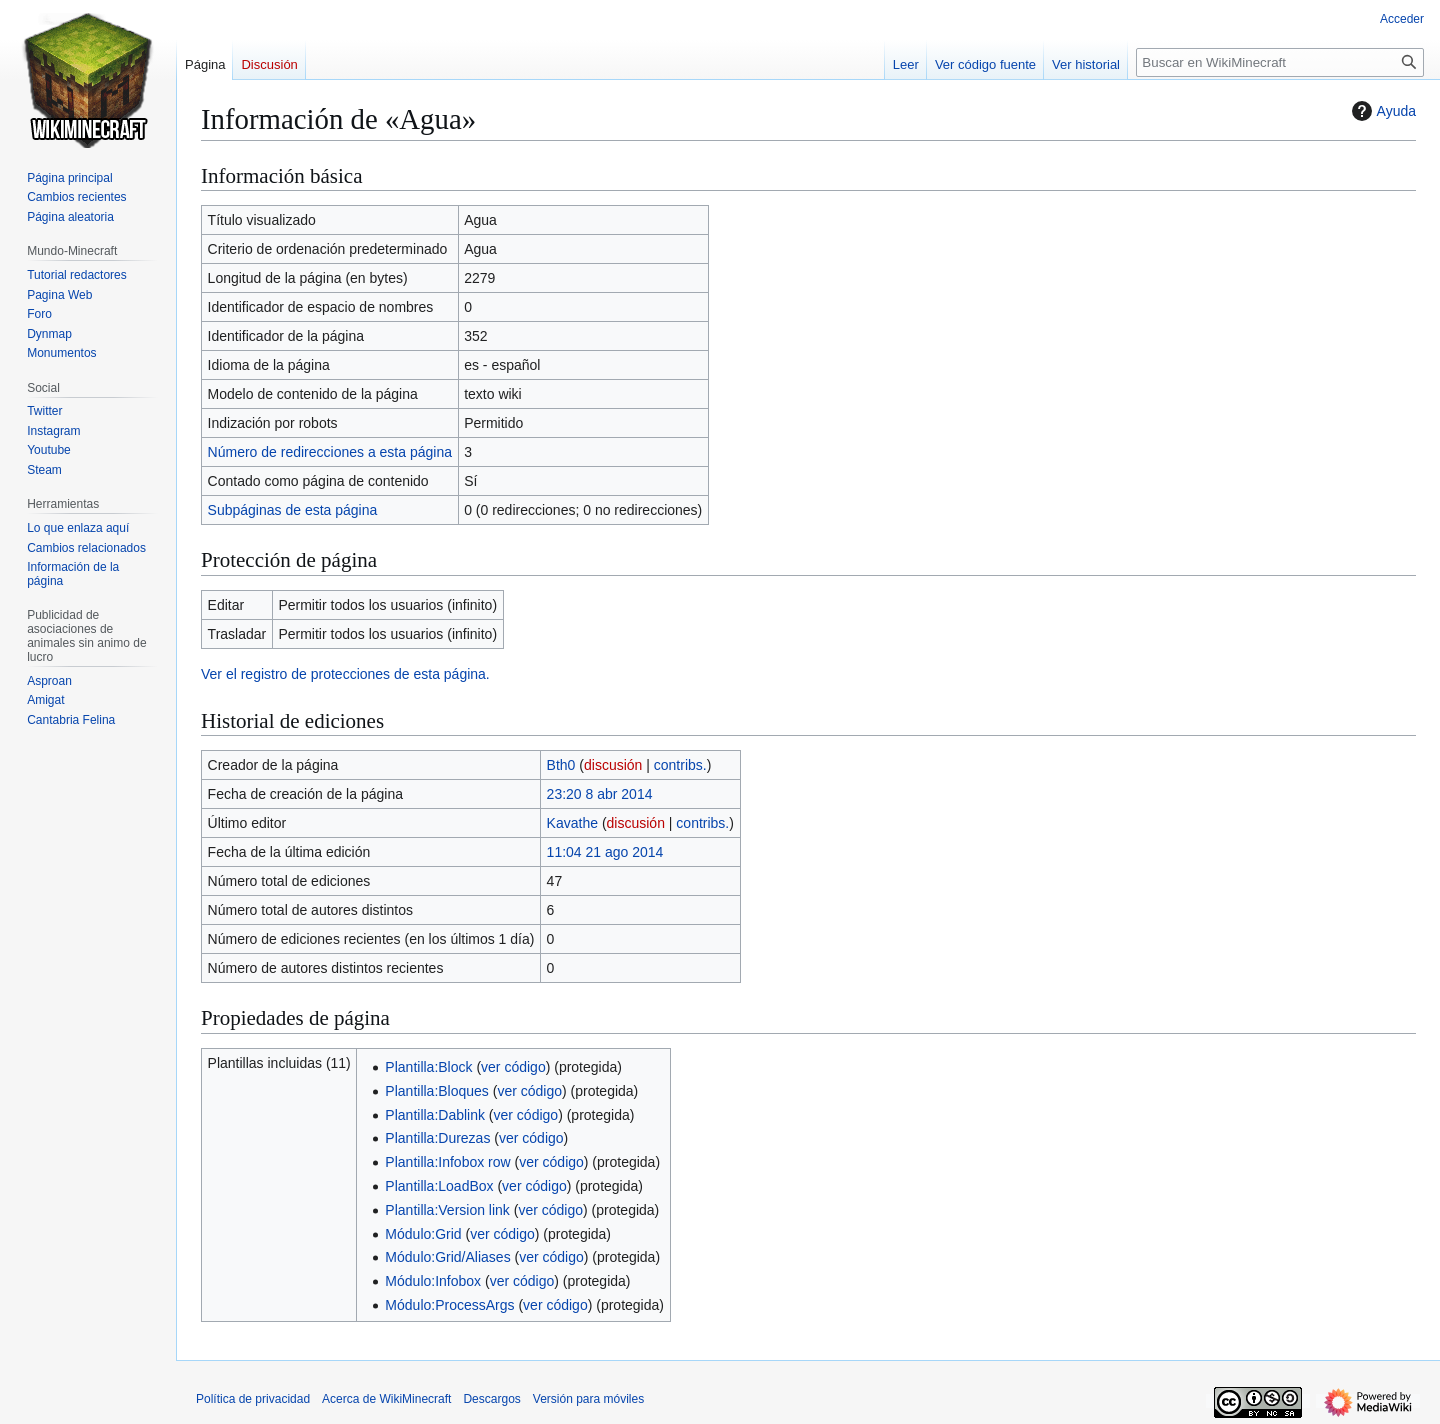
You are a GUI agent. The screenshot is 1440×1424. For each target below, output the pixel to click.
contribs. (680, 765)
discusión (613, 765)
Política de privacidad (253, 1399)
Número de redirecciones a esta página (330, 452)
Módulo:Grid (423, 1234)
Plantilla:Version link (447, 1210)
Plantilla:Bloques (437, 1091)
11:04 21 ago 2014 (605, 852)
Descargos (491, 1399)
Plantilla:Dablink (435, 1115)
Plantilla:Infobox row (447, 1162)
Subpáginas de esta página (293, 510)
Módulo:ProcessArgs (449, 1305)
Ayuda (1381, 111)
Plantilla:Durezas (437, 1138)
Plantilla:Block (428, 1067)
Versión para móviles (588, 1399)
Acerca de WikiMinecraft (386, 1399)
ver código (513, 1067)
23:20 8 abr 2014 (600, 794)
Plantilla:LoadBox (439, 1186)
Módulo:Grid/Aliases (447, 1257)
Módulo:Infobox (433, 1281)
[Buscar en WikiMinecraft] (1280, 62)
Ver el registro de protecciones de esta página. (345, 674)
